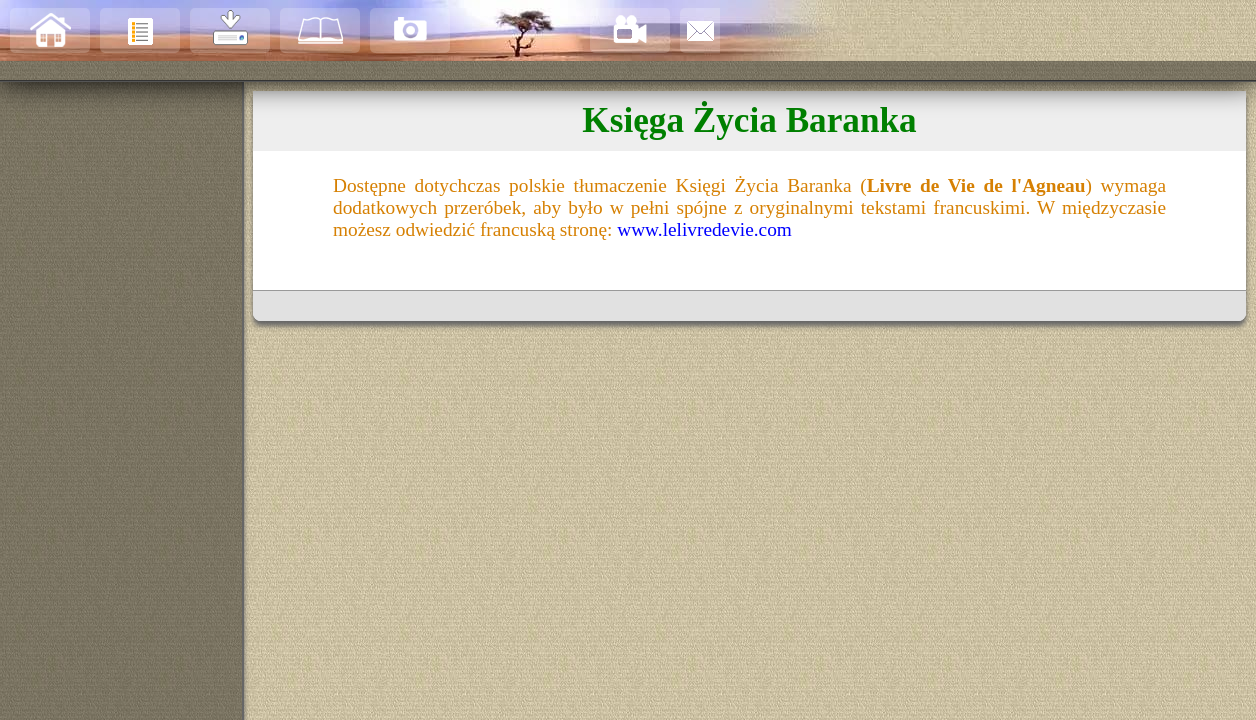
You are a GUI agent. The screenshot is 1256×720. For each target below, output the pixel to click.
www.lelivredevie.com (704, 229)
